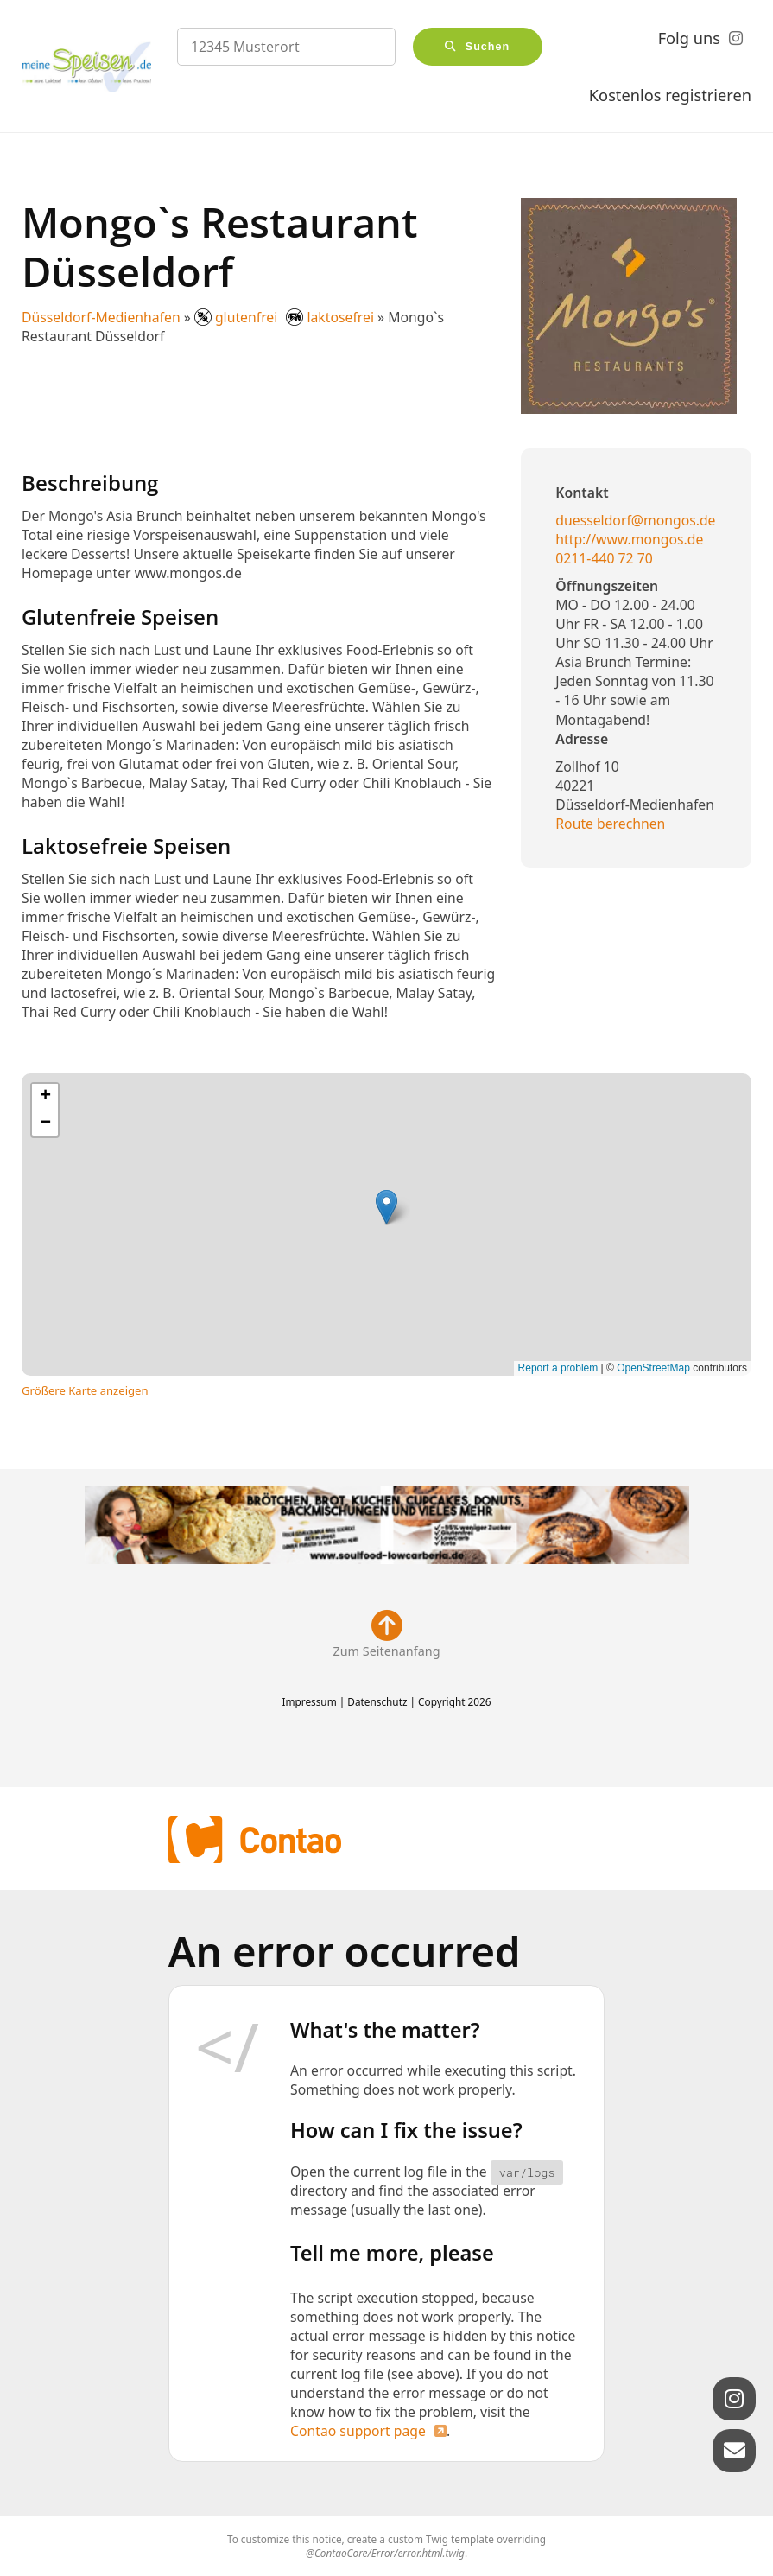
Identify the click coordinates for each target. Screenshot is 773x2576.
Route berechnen (610, 823)
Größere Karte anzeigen (85, 1390)
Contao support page (358, 2430)
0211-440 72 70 (603, 558)
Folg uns (689, 38)
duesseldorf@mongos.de (635, 520)
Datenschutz (377, 1701)
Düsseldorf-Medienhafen (101, 317)
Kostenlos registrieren (670, 95)
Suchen (488, 47)
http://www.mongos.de (629, 539)
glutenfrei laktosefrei (285, 317)
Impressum (309, 1701)
